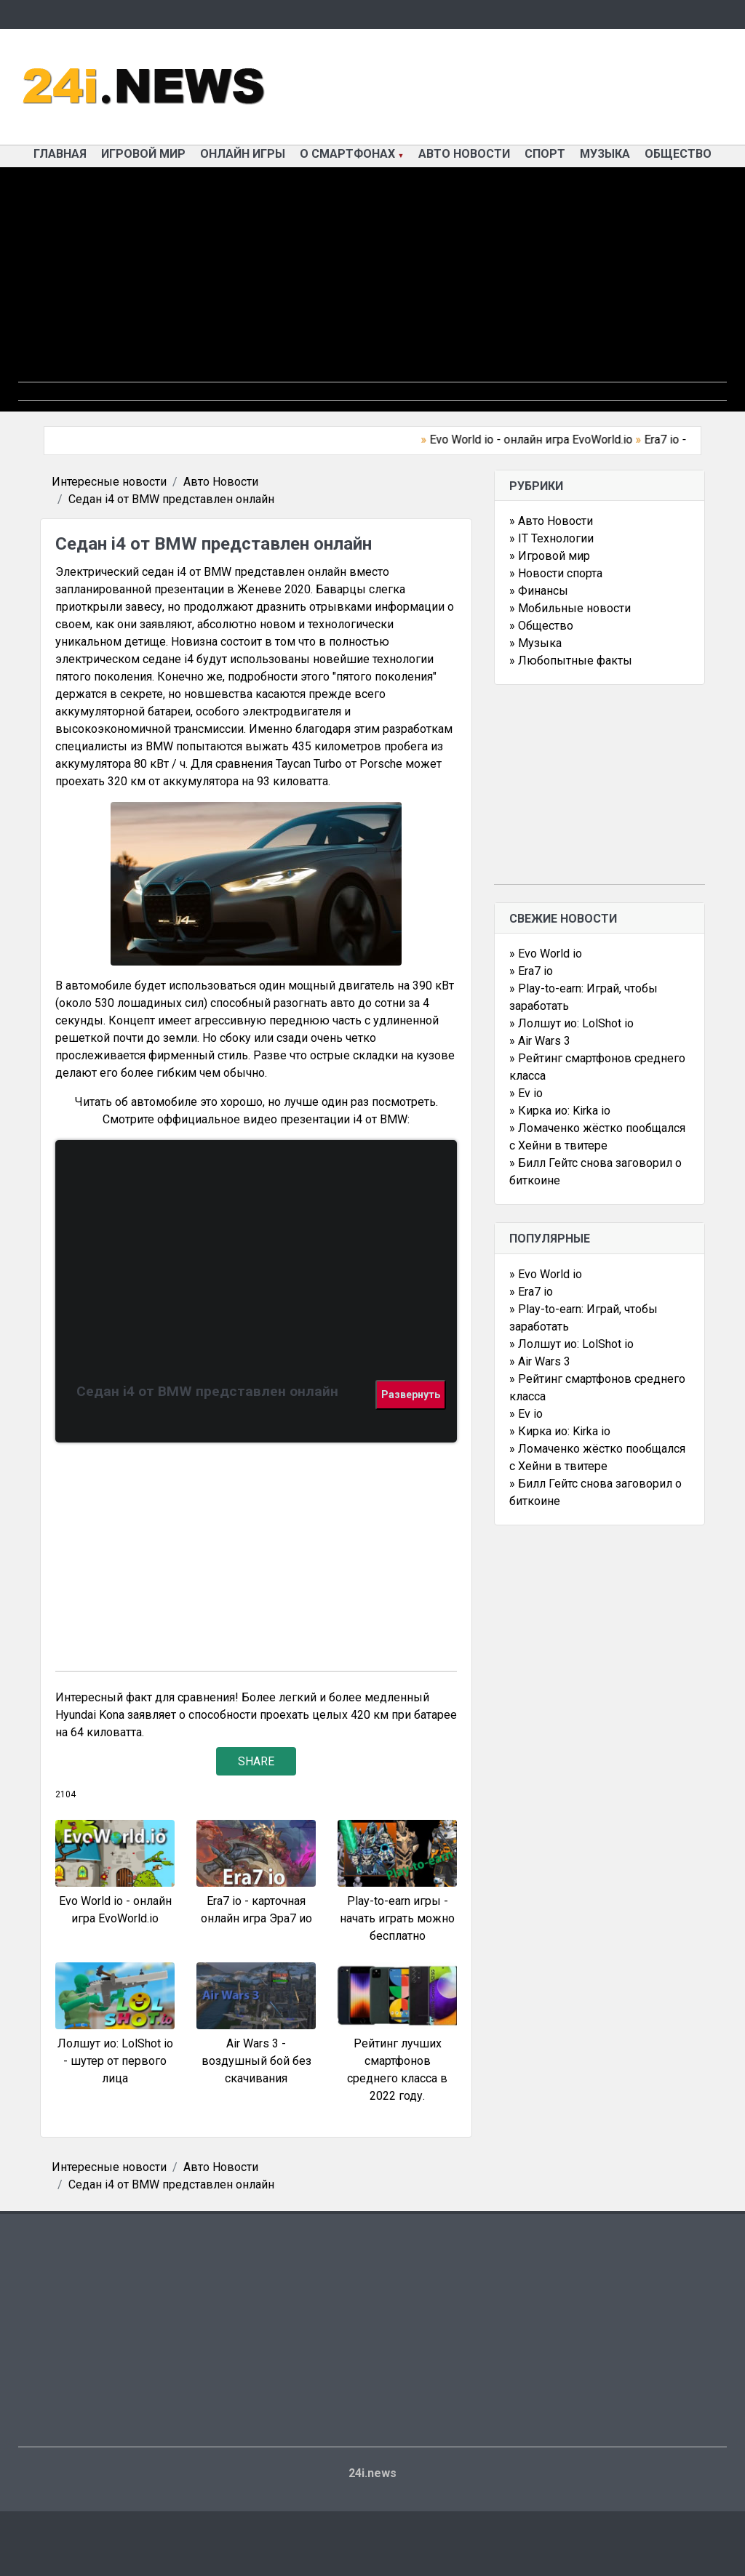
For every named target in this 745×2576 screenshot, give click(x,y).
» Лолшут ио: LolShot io (571, 1023)
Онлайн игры (242, 154)
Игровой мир (143, 154)
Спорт (545, 154)
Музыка (605, 154)
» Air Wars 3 (539, 1041)
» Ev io (526, 1093)
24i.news (372, 2473)
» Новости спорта (555, 573)
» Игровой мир (549, 556)
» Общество (541, 626)
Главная (60, 154)
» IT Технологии (551, 538)
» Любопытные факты (570, 660)
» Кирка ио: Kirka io (559, 1111)
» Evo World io (545, 953)
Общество (678, 154)
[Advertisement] (372, 280)
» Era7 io (531, 971)
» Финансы (538, 591)
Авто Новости (464, 154)
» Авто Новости (551, 521)
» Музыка (535, 643)
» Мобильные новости (570, 608)
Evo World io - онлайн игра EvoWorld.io (538, 439)
